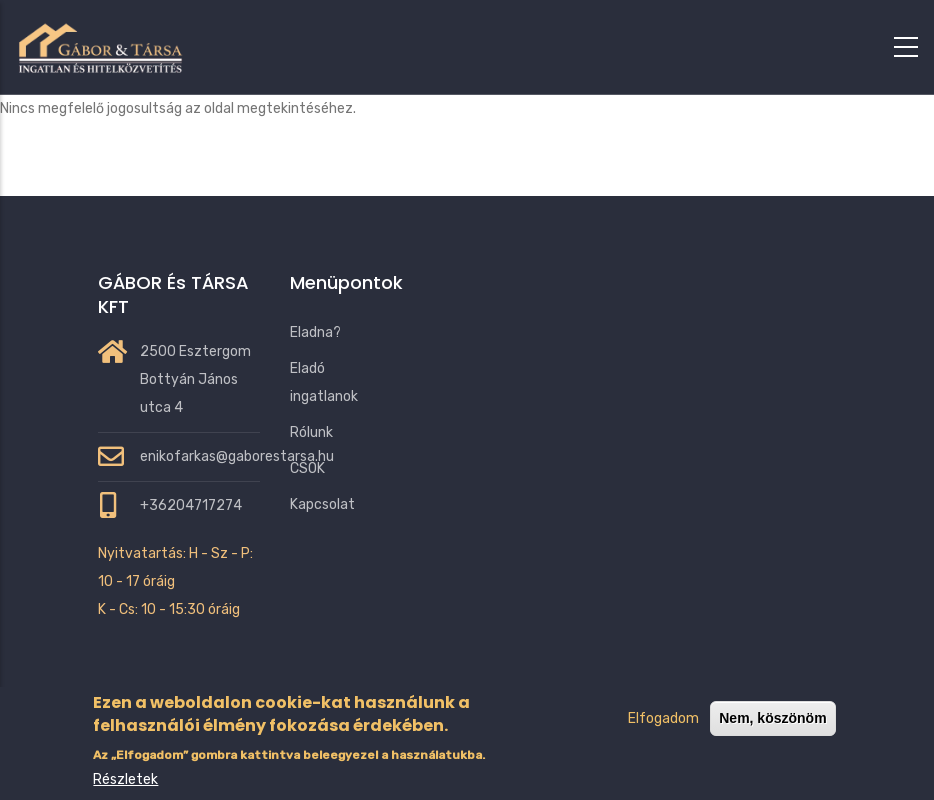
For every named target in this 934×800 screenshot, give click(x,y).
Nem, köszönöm (772, 739)
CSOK (307, 468)
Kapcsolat (322, 504)
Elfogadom (663, 739)
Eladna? (315, 332)
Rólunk (311, 432)
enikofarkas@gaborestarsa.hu (237, 456)
